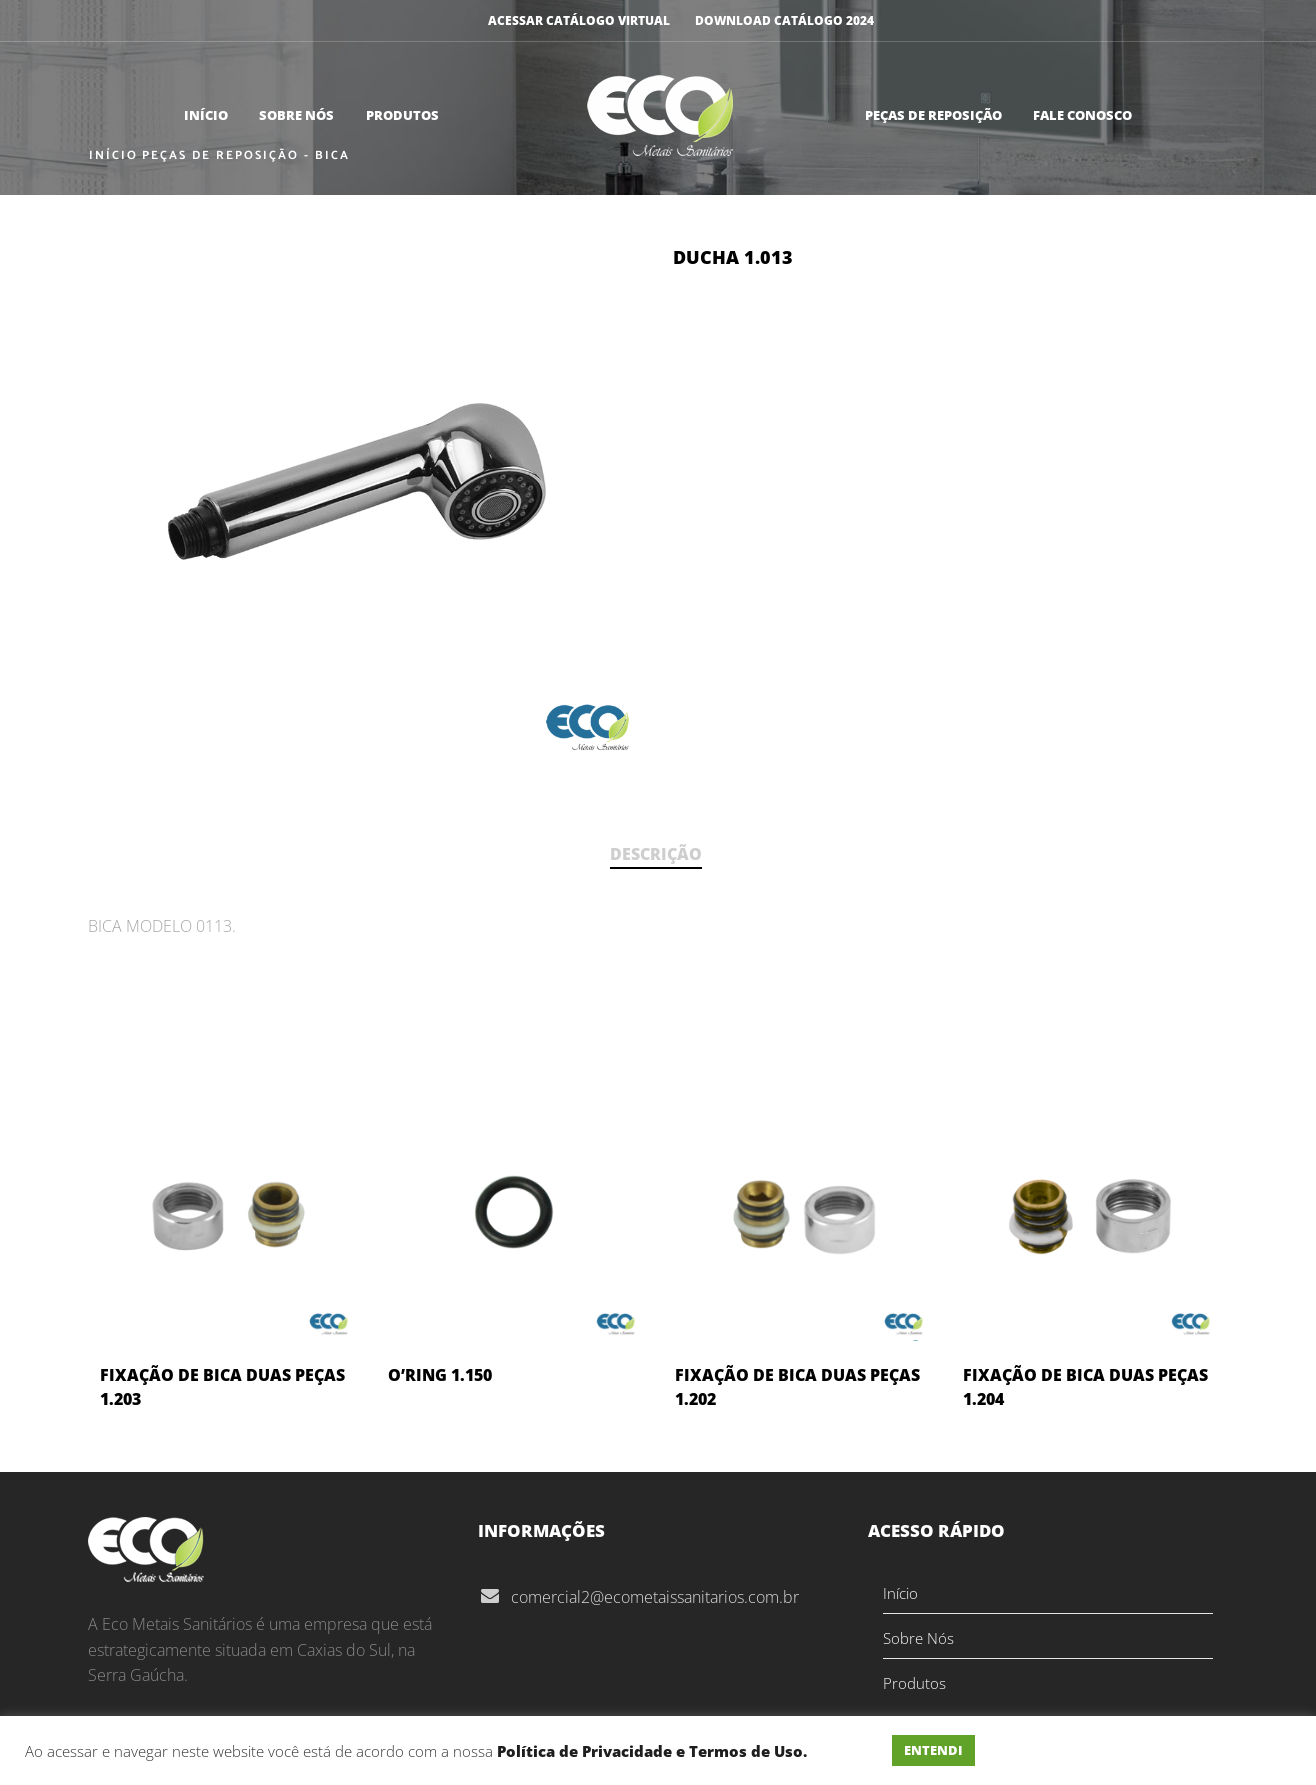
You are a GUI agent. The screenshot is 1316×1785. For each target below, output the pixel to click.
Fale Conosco (1082, 115)
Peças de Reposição (933, 115)
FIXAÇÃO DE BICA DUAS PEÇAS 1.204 (1085, 1387)
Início (206, 115)
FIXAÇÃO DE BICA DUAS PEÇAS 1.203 (222, 1387)
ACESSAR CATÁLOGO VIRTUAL (579, 20)
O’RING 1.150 (440, 1375)
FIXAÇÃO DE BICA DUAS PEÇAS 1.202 (797, 1387)
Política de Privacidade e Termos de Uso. (652, 1751)
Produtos (402, 115)
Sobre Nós (296, 115)
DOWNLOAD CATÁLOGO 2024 (784, 20)
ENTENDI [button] (933, 1750)
